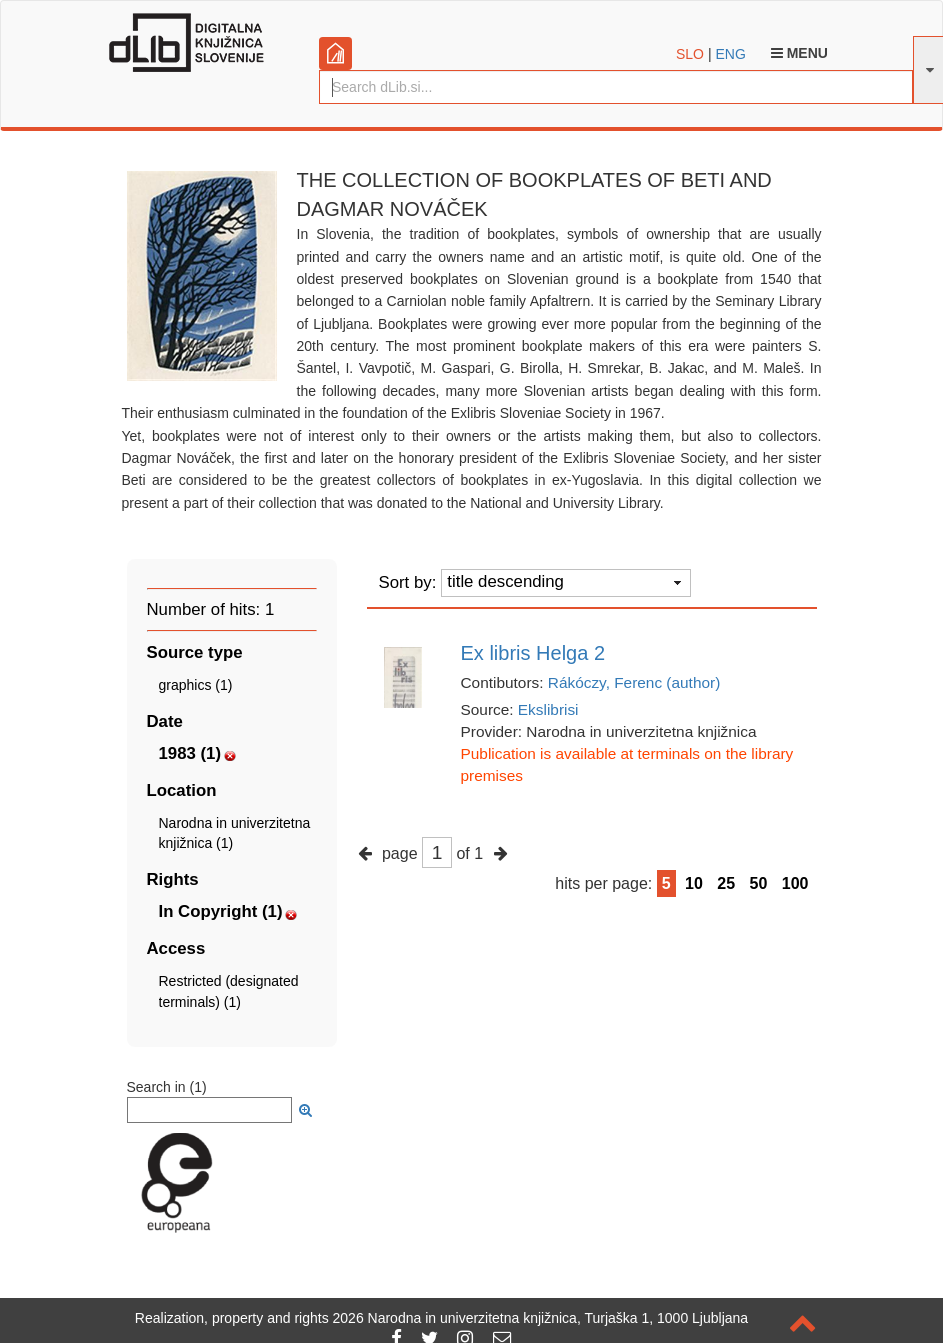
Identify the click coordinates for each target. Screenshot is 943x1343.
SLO (690, 54)
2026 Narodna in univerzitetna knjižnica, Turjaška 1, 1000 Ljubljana (541, 1318)
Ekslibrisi (548, 709)
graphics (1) (196, 685)
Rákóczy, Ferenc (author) (634, 682)
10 (694, 883)
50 (759, 883)
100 (795, 883)
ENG (730, 54)
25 (726, 883)
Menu (799, 53)
